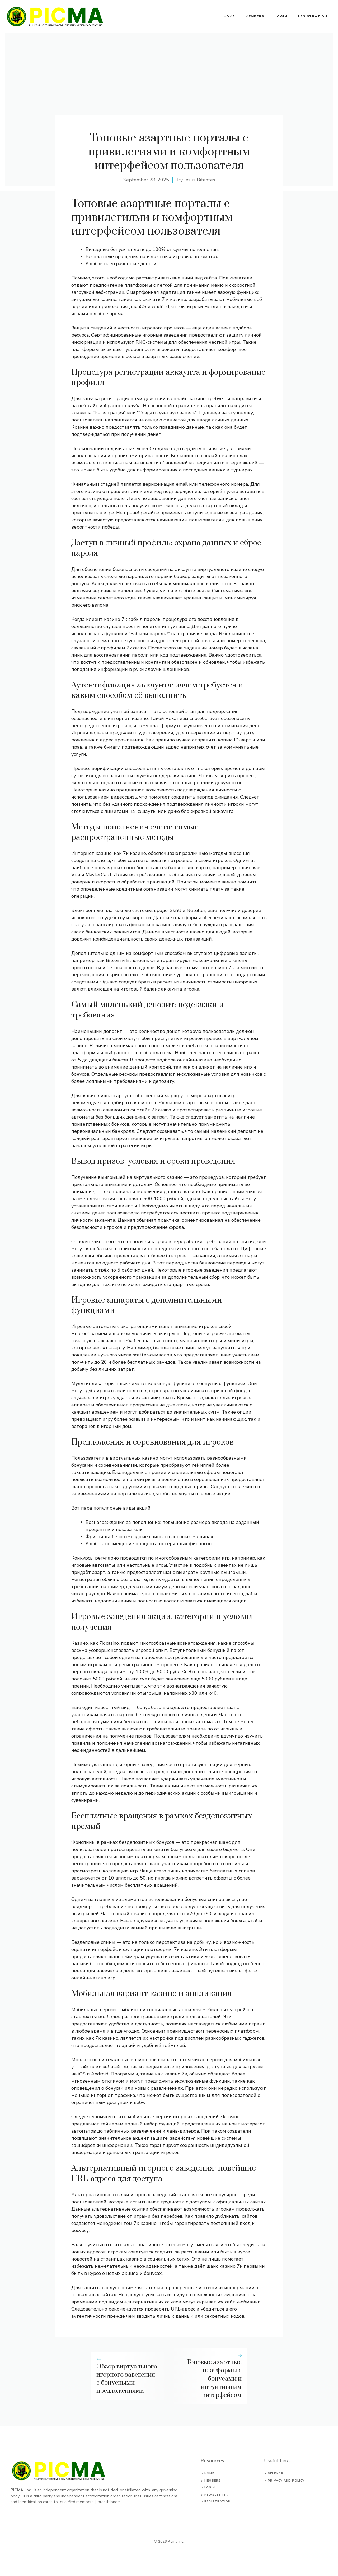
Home (229, 16)
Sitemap (275, 2474)
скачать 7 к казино (164, 299)
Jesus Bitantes (199, 180)
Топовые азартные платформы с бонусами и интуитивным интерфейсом (214, 2378)
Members (255, 16)
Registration (312, 16)
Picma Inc (175, 2541)
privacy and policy (286, 2481)
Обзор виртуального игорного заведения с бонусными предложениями (126, 2379)
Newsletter (216, 2495)
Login (281, 16)
